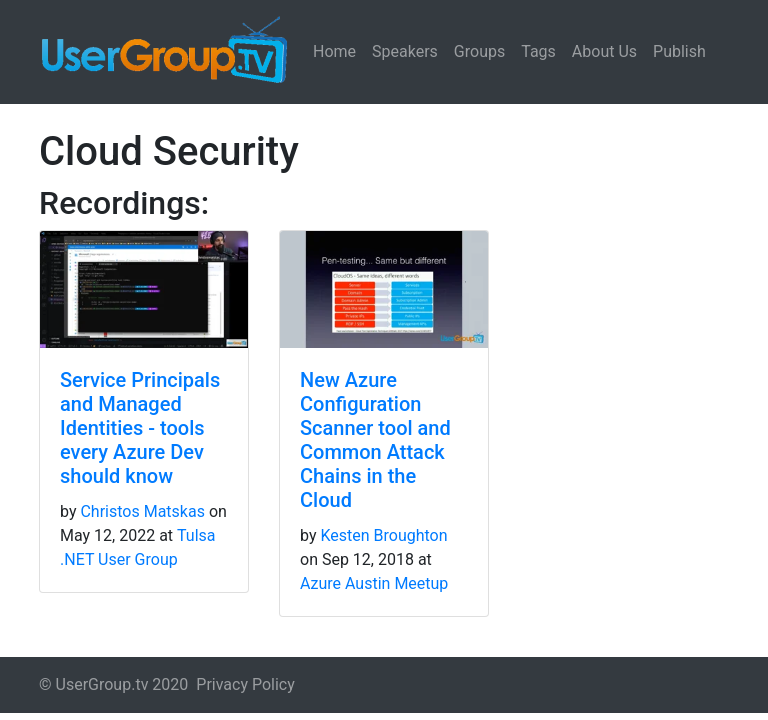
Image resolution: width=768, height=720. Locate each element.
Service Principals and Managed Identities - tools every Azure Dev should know (140, 428)
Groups (479, 51)
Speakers (405, 51)
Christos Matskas (142, 511)
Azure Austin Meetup (374, 583)
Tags (538, 51)
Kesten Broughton (383, 535)
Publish (679, 51)
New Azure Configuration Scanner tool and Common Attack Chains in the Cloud (375, 440)
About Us (604, 51)
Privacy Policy (245, 684)
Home (334, 51)
